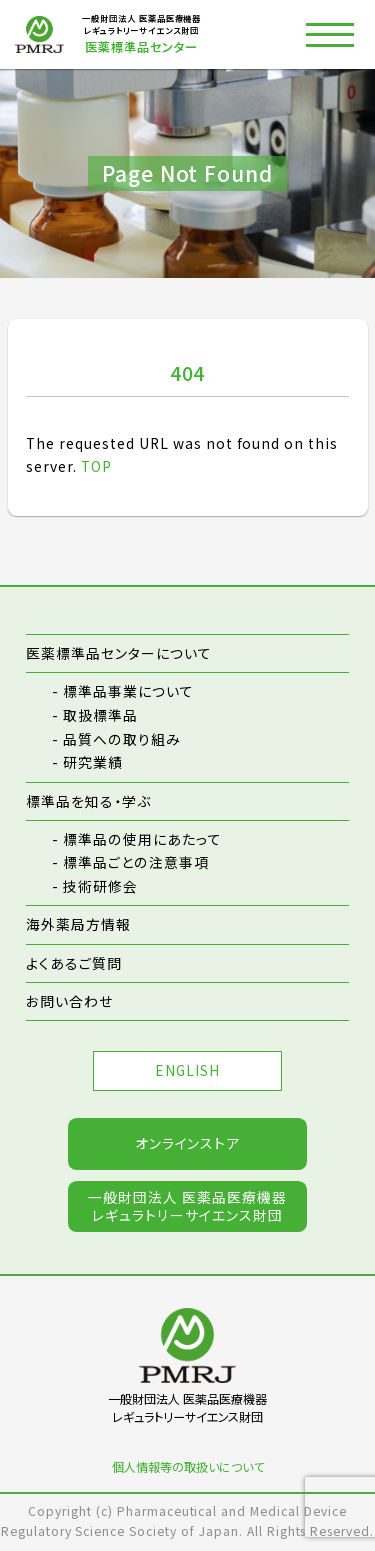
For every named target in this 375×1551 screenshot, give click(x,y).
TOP (96, 466)
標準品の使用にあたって (142, 839)
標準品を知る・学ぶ (88, 801)
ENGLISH (188, 1072)
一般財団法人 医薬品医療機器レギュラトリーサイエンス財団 (187, 1209)
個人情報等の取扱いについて (188, 1468)
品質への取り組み (122, 739)
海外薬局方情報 (78, 925)
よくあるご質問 (74, 963)
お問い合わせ (69, 1002)
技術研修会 (100, 886)
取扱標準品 (100, 715)
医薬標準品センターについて (119, 653)
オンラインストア (188, 1146)
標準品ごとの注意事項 (136, 863)
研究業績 (93, 762)
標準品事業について (128, 692)
